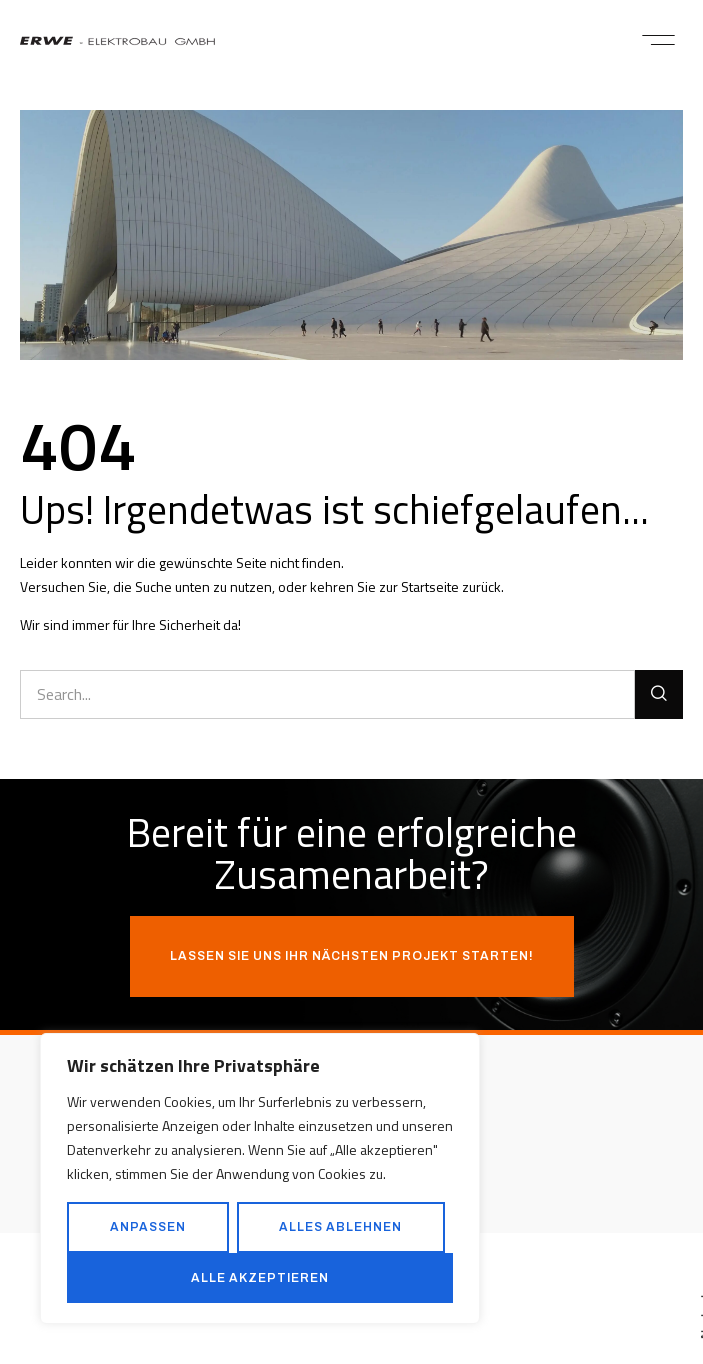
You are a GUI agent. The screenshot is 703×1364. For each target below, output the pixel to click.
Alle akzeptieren (260, 1278)
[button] (658, 40)
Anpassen (148, 1227)
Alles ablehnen (340, 1227)
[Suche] (659, 694)
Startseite (430, 586)
